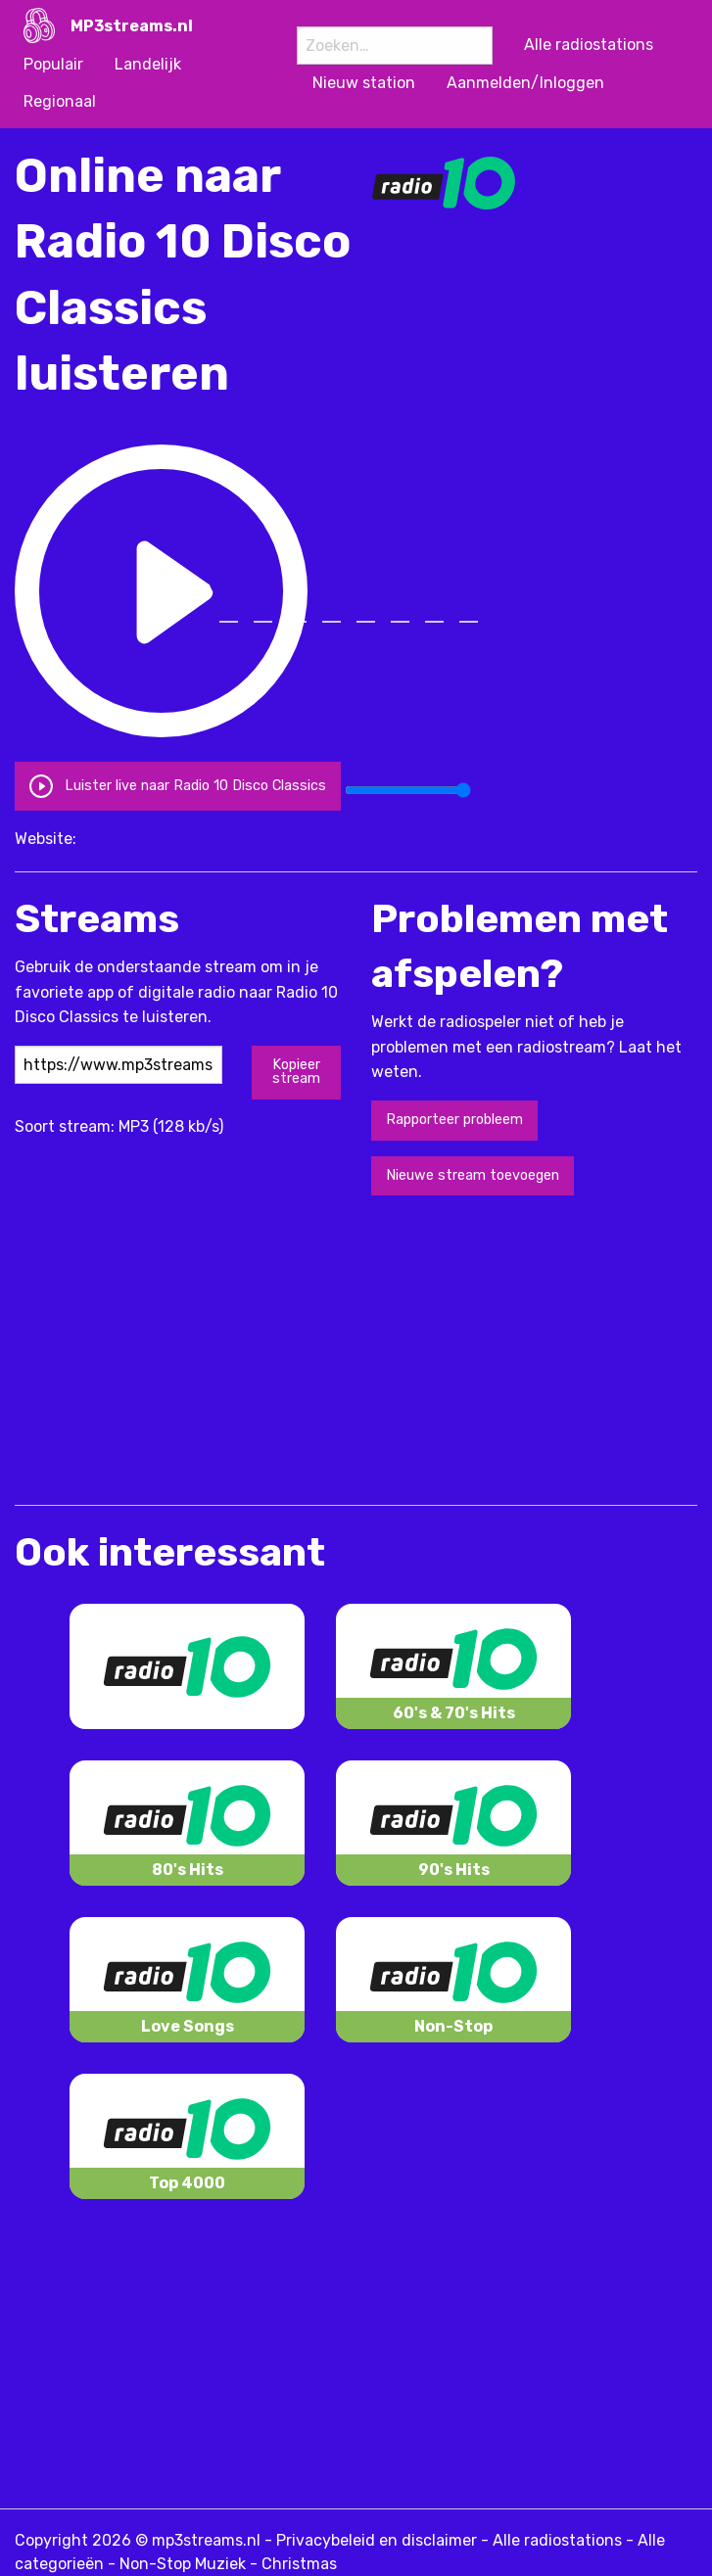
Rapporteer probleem (454, 1119)
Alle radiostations (557, 2540)
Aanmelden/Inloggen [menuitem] (525, 82)
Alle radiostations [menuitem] (588, 44)
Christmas (299, 2563)
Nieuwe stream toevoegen (472, 1175)
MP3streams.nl (132, 26)
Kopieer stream (296, 1071)
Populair (53, 64)
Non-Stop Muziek (182, 2563)
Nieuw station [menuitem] (363, 82)
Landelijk (148, 64)
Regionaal (60, 101)
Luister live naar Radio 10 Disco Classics (177, 785)
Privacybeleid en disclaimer (376, 2540)
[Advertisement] (244, 1348)
